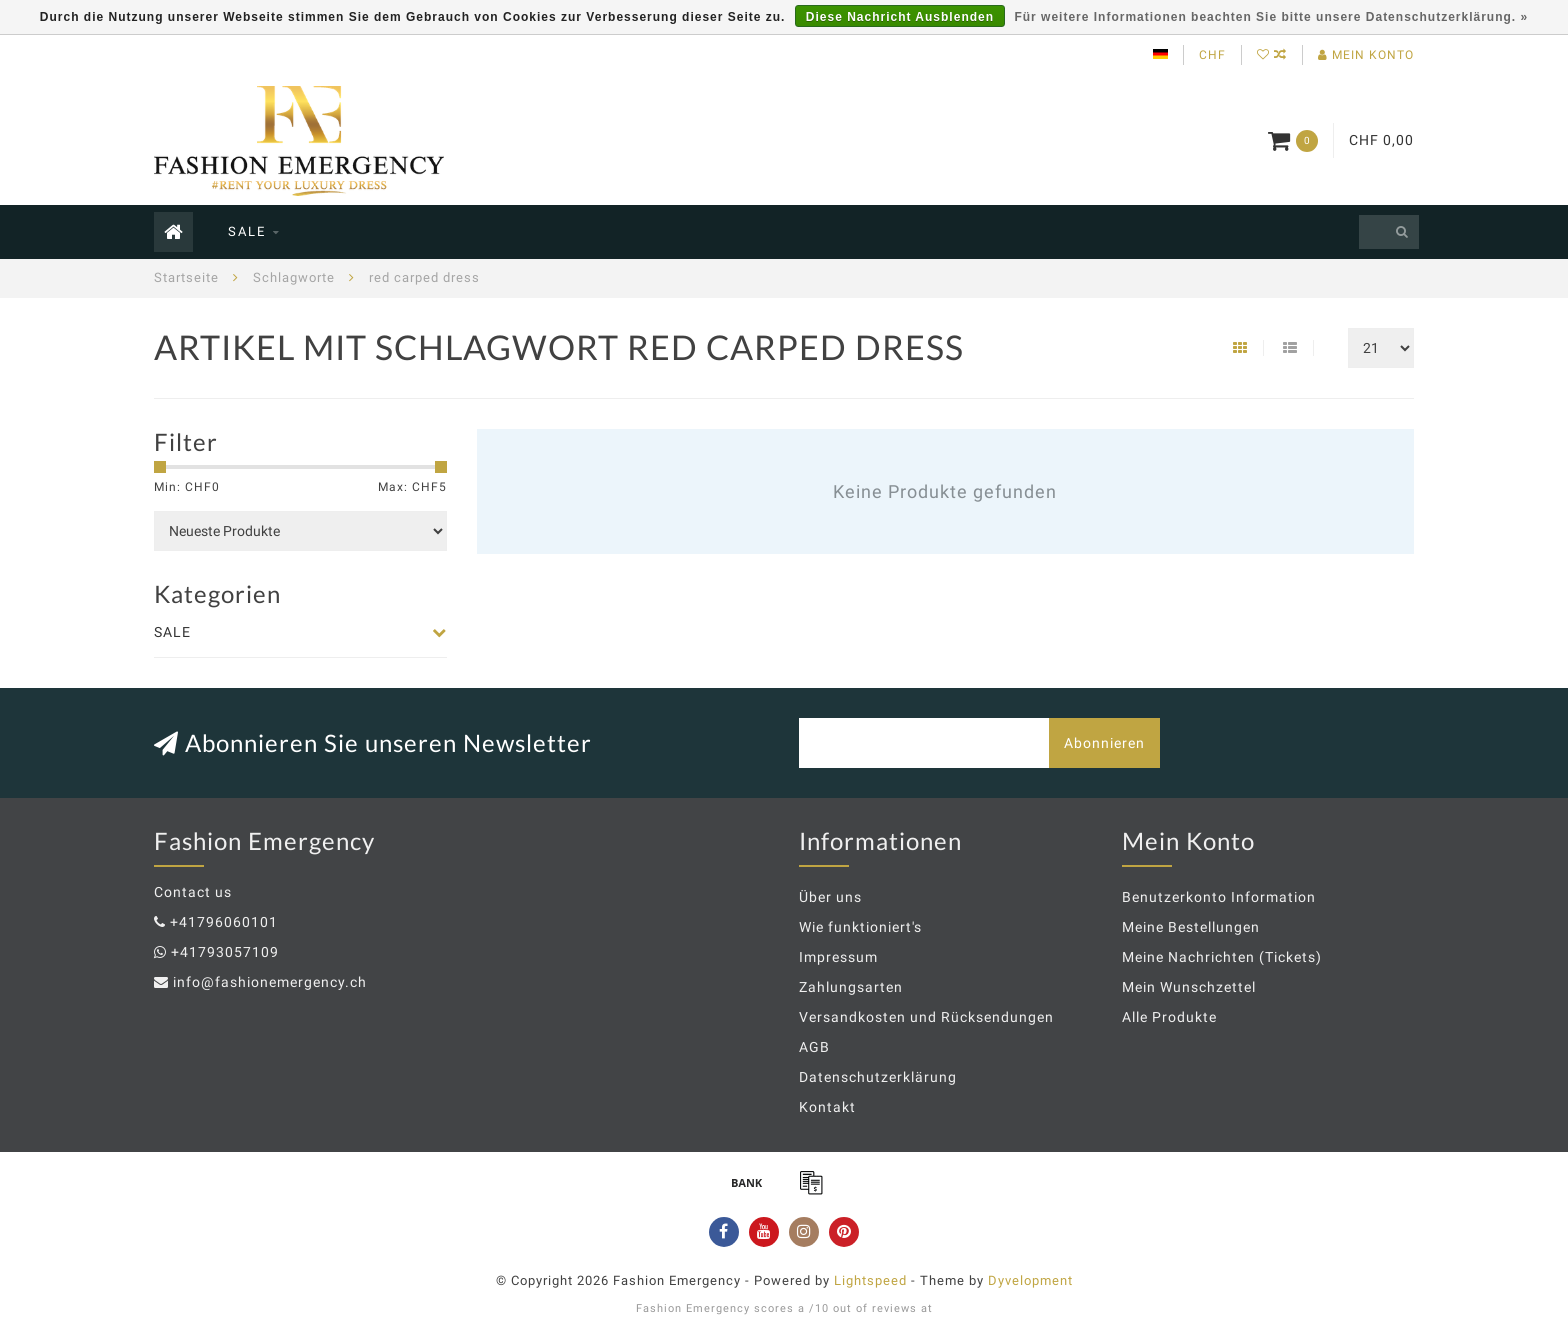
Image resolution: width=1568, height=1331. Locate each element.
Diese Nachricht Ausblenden (900, 17)
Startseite (186, 277)
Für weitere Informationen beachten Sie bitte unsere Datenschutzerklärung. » (1271, 17)
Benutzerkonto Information (1219, 897)
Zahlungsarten (851, 987)
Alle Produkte (1169, 1017)
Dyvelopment (1030, 1280)
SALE (247, 231)
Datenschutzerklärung (878, 1077)
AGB (814, 1047)
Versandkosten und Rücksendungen (926, 1017)
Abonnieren (1104, 743)
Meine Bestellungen (1191, 927)
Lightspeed (870, 1280)
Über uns (830, 897)
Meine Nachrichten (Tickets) (1222, 957)
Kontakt (827, 1107)
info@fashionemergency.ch (270, 982)
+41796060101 (224, 922)
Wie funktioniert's (860, 927)
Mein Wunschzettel (1189, 987)
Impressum (838, 957)
